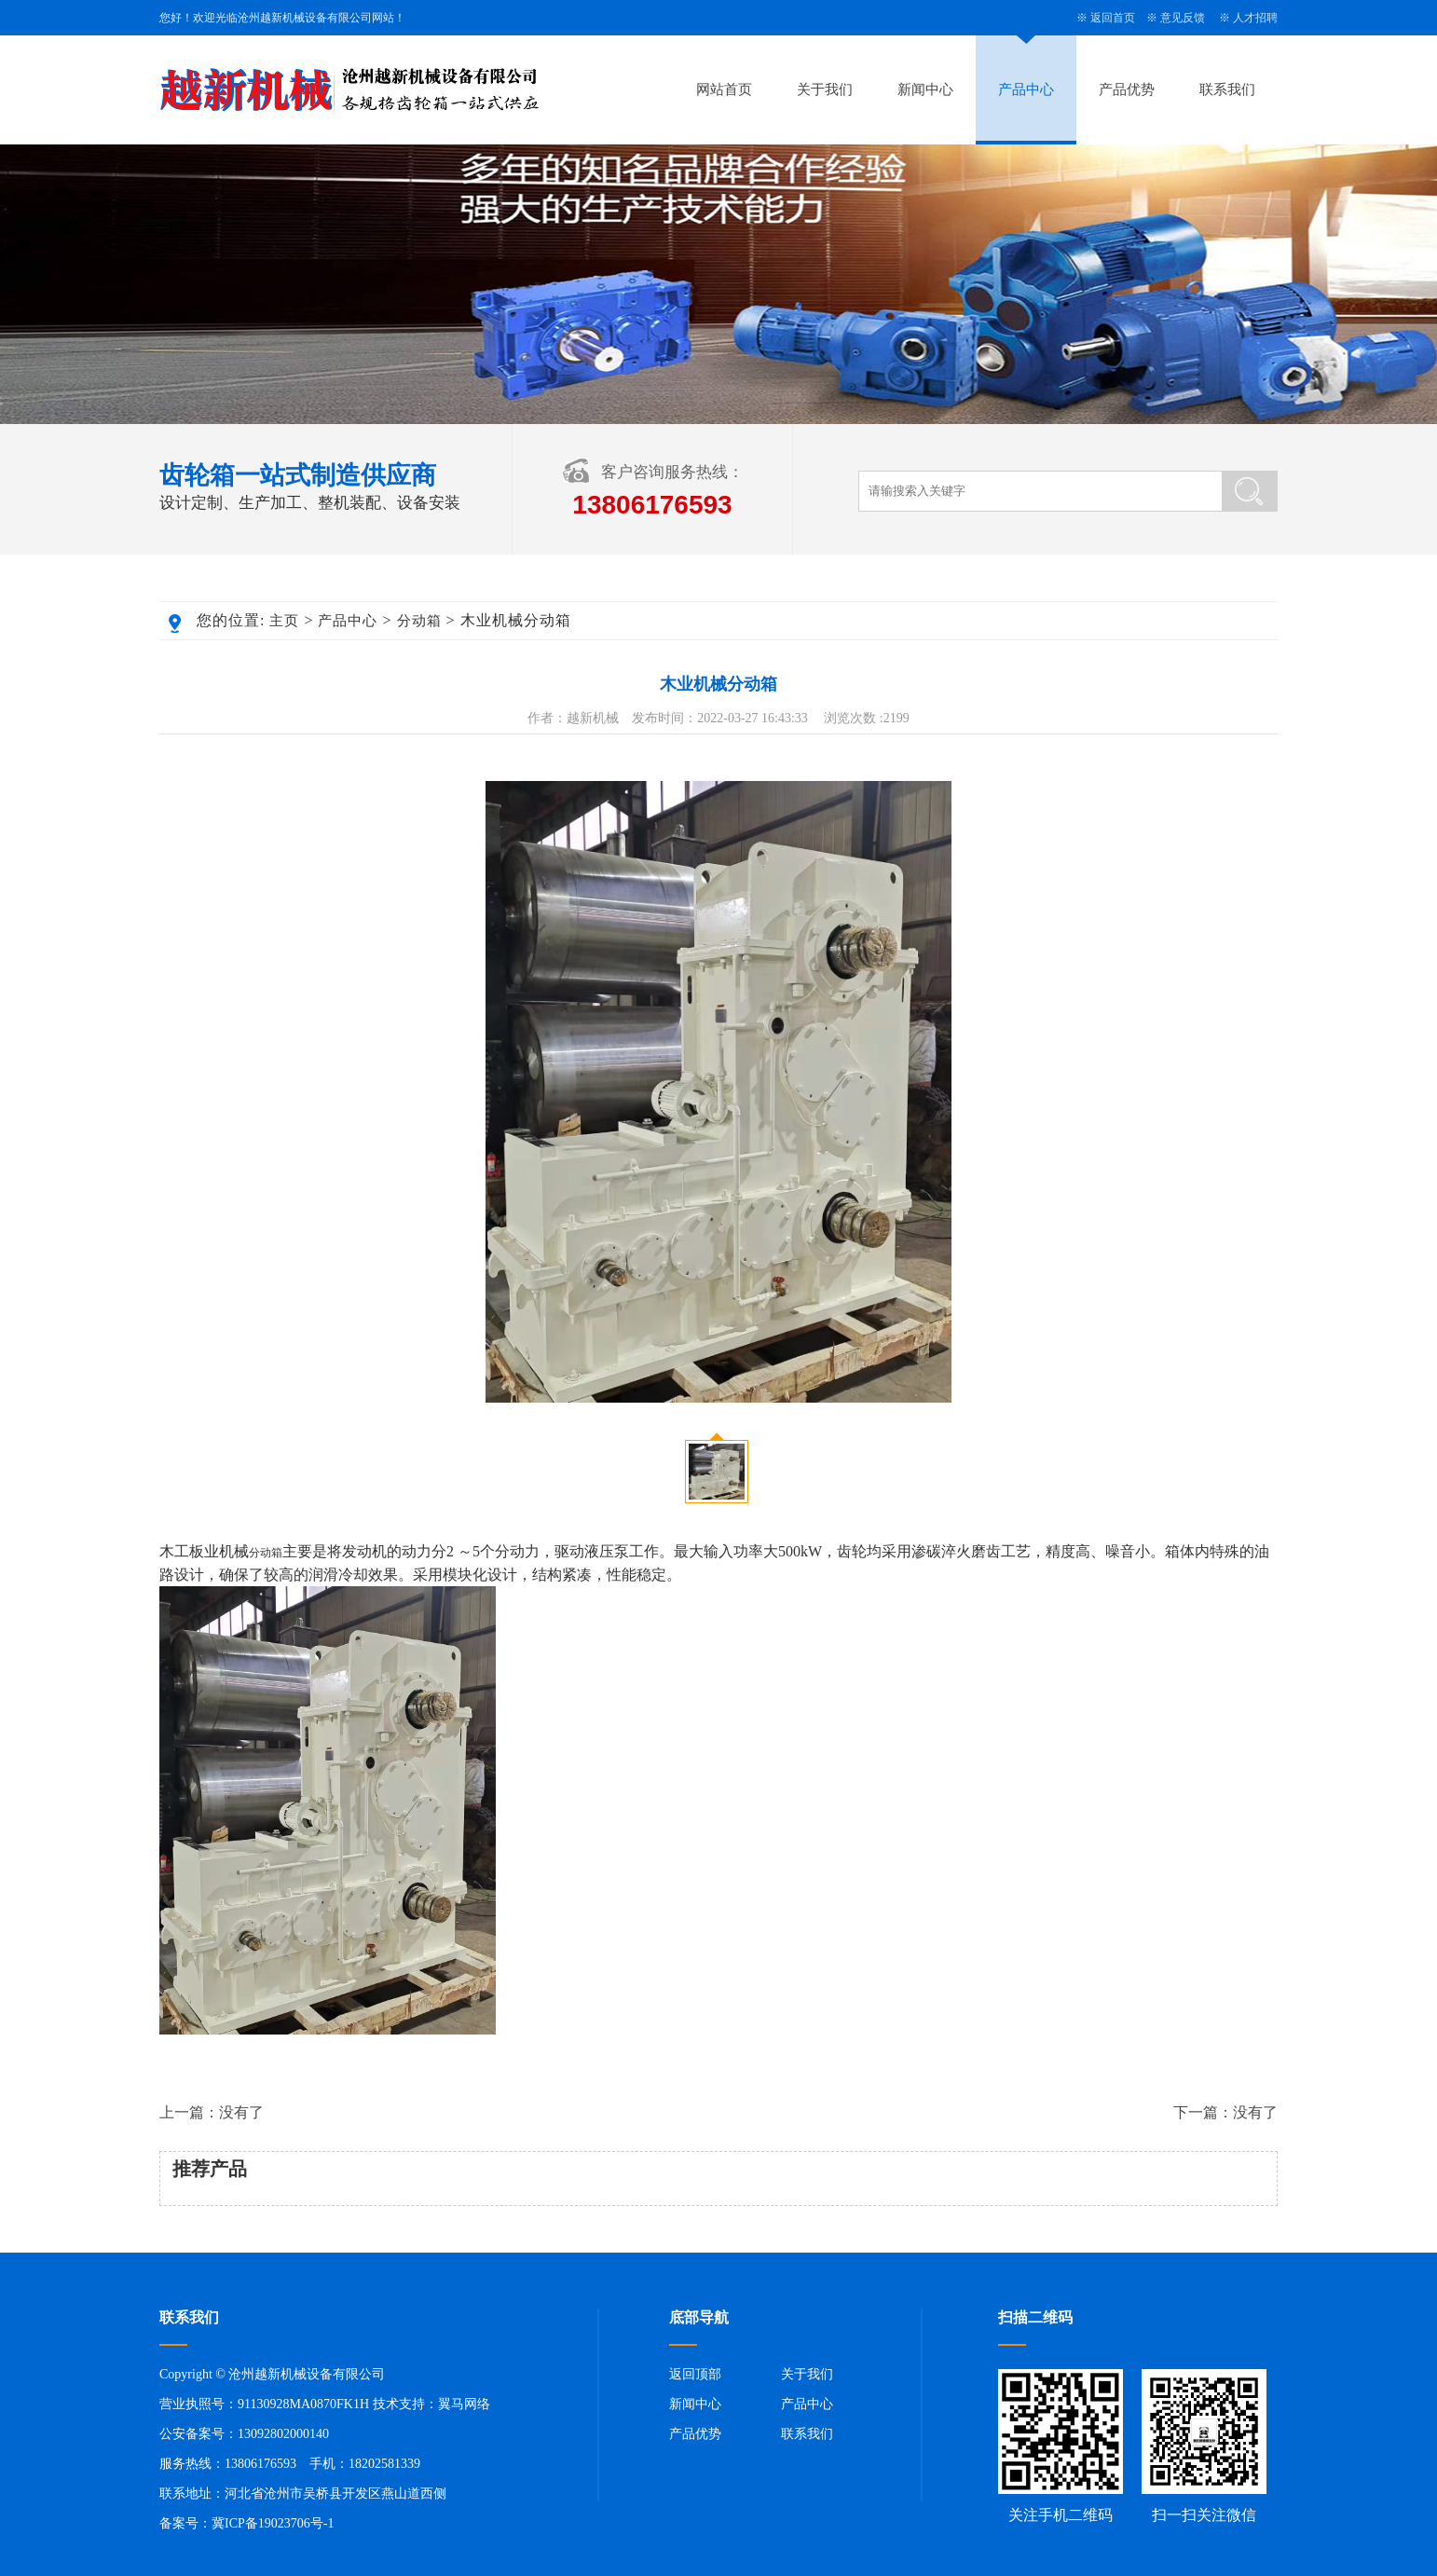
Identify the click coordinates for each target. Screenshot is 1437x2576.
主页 (284, 620)
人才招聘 (1255, 17)
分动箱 (419, 620)
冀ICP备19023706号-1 (273, 2523)
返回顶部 (695, 2374)
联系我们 (1227, 89)
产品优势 (1127, 89)
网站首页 (724, 89)
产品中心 (1026, 89)
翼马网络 (464, 2404)
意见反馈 (1182, 17)
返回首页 (1112, 17)
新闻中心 (925, 89)
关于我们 (825, 89)
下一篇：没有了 (1225, 2112)
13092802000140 (283, 2434)
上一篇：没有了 (211, 2112)
